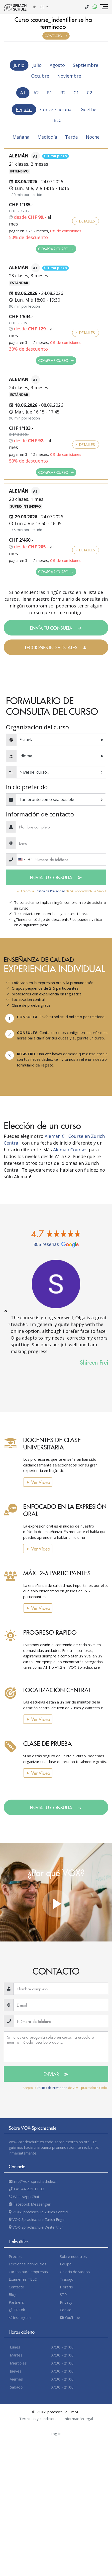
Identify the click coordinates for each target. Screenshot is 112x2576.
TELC (56, 120)
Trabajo (66, 2279)
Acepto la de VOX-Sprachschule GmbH (61, 891)
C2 (89, 93)
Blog (12, 2294)
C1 (76, 93)
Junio (19, 65)
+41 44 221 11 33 (26, 2188)
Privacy (66, 2302)
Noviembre (69, 76)
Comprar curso (56, 248)
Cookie (65, 2309)
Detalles (84, 221)
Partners (16, 2302)
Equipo (66, 2263)
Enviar (56, 2074)
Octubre (40, 76)
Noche (93, 137)
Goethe (88, 109)
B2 (63, 93)
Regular (24, 109)
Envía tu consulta (56, 628)
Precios (15, 2256)
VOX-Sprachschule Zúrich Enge (37, 2219)
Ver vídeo (37, 1482)
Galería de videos (75, 2271)
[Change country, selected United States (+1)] (24, 859)
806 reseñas (56, 1244)
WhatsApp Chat (24, 2196)
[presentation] (10, 1324)
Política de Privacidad (50, 891)
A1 (22, 93)
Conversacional (56, 109)
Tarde (71, 137)
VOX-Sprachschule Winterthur (36, 2227)
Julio (37, 65)
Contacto (56, 35)
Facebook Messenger (30, 2204)
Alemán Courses (70, 1150)
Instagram (20, 2317)
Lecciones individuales (56, 647)
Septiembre (85, 65)
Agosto (57, 65)
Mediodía (47, 137)
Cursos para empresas (28, 2271)
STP (63, 2294)
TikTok (17, 2309)
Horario (66, 2286)
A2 (36, 93)
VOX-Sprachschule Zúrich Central (38, 2211)
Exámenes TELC (23, 2279)
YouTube (70, 2317)
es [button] (42, 6)
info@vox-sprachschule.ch (33, 2181)
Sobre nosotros (73, 2256)
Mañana (20, 137)
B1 (49, 93)
